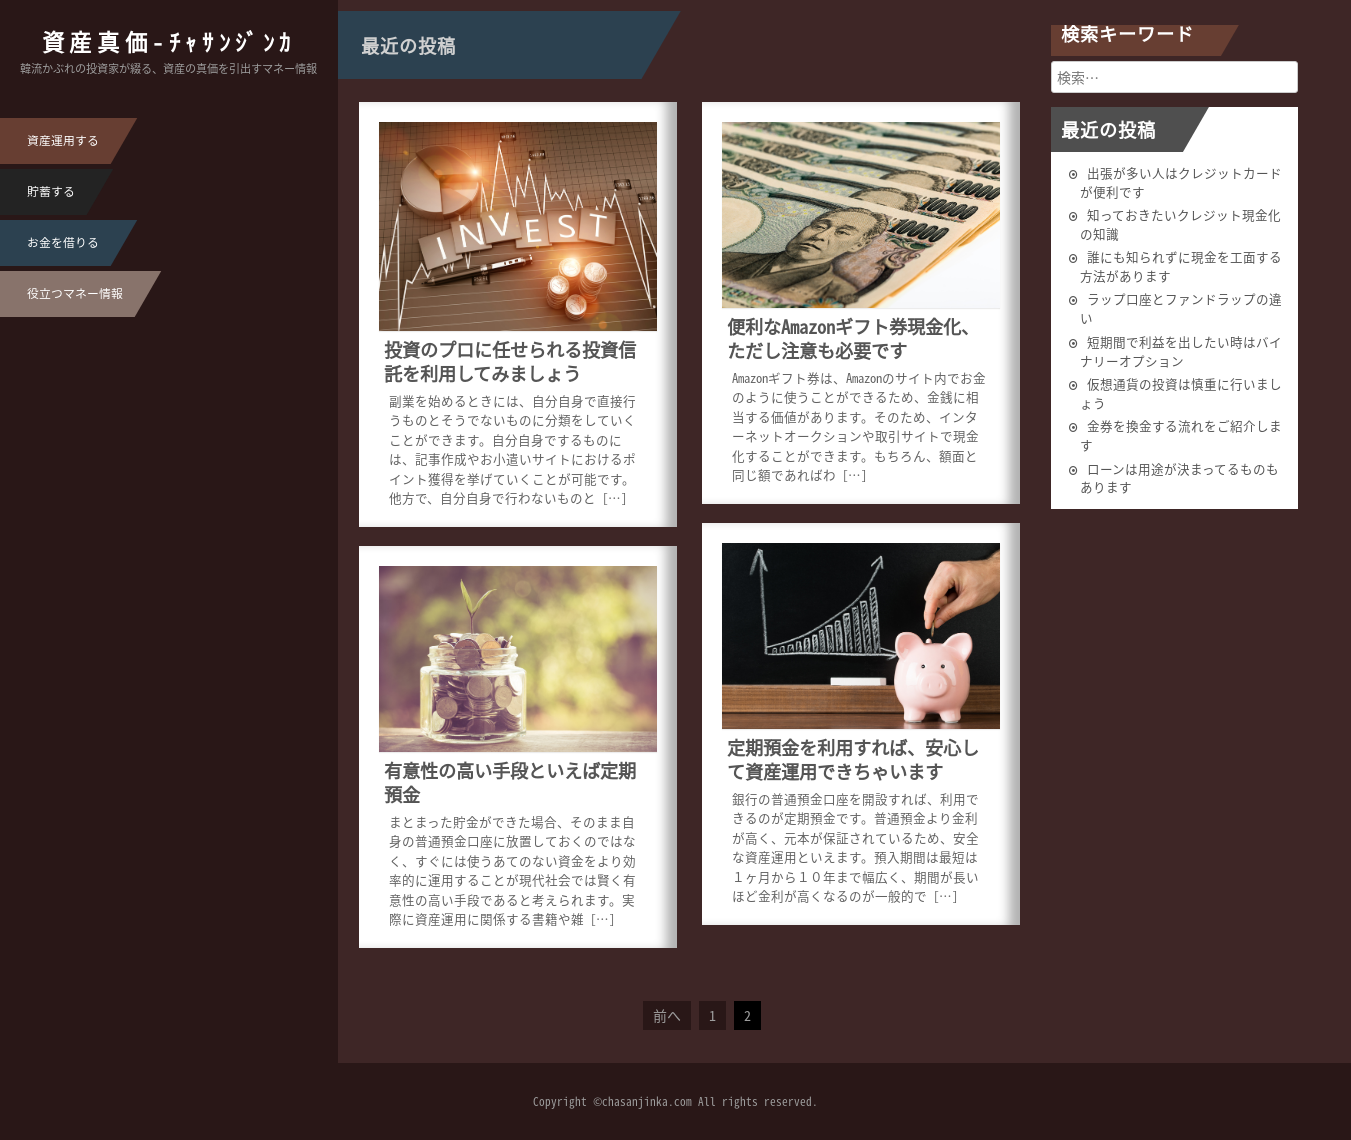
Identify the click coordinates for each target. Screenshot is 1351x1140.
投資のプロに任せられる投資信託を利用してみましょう (510, 361)
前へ (667, 1015)
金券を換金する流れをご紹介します (1181, 435)
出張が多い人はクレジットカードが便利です (1181, 182)
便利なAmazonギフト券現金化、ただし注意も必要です (853, 338)
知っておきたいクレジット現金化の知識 (1180, 224)
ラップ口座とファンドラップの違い (1181, 308)
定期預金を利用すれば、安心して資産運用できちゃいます (853, 759)
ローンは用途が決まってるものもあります (1179, 478)
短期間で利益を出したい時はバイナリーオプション (1181, 351)
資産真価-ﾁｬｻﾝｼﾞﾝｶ (169, 41)
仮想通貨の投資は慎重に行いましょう (1181, 393)
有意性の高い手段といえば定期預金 (510, 782)
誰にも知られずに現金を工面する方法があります (1181, 266)
